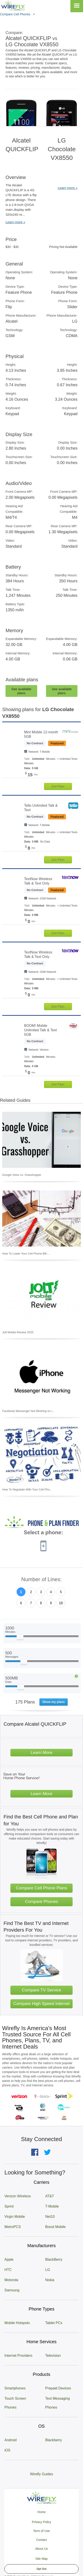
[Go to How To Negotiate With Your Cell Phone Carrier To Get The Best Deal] (41, 1455)
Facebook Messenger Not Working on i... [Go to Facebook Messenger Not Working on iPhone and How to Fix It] (28, 1411)
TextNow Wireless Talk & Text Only (38, 881)
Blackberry (53, 2440)
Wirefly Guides (41, 2474)
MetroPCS (12, 2227)
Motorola (11, 2280)
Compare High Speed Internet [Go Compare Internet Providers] (41, 2003)
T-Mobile (52, 2206)
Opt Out (41, 2568)
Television (53, 2355)
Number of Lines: (41, 1579)
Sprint (9, 2206)
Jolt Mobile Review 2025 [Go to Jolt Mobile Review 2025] (17, 1332)
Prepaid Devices (58, 2388)
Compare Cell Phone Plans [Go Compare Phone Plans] (41, 1888)
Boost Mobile (55, 2227)
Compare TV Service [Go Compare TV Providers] (41, 1990)
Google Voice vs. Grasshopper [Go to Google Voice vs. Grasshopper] (21, 1174)
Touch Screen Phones (15, 2403)
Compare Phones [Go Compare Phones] (41, 1901)
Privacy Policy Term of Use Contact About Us (41, 2535)
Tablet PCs (53, 2323)
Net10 (50, 2216)
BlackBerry (53, 2259)
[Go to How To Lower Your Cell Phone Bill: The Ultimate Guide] (41, 1218)
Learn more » (15, 222)
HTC (8, 2270)
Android (10, 2440)
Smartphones (14, 2388)
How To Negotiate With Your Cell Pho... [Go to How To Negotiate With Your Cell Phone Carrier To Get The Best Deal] (27, 1489)
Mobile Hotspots (17, 2323)
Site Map (41, 2558)
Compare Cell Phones (15, 14)
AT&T (49, 2196)
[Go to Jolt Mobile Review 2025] (41, 1297)
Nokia (49, 2280)
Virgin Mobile (14, 2216)
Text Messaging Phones (57, 2403)
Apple (9, 2259)
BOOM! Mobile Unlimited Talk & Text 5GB (40, 1030)
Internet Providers (18, 2355)
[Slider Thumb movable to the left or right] (20, 1638)
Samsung (11, 2290)
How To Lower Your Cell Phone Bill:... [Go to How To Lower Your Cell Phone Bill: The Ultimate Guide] (26, 1253)
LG (47, 2270)
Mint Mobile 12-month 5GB (41, 734)
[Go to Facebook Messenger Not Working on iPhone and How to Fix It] (41, 1376)
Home (41, 2512)
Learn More (41, 1752)
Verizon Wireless (17, 2196)
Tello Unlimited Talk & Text (41, 808)
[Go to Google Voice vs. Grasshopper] (41, 1140)
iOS (7, 2450)
